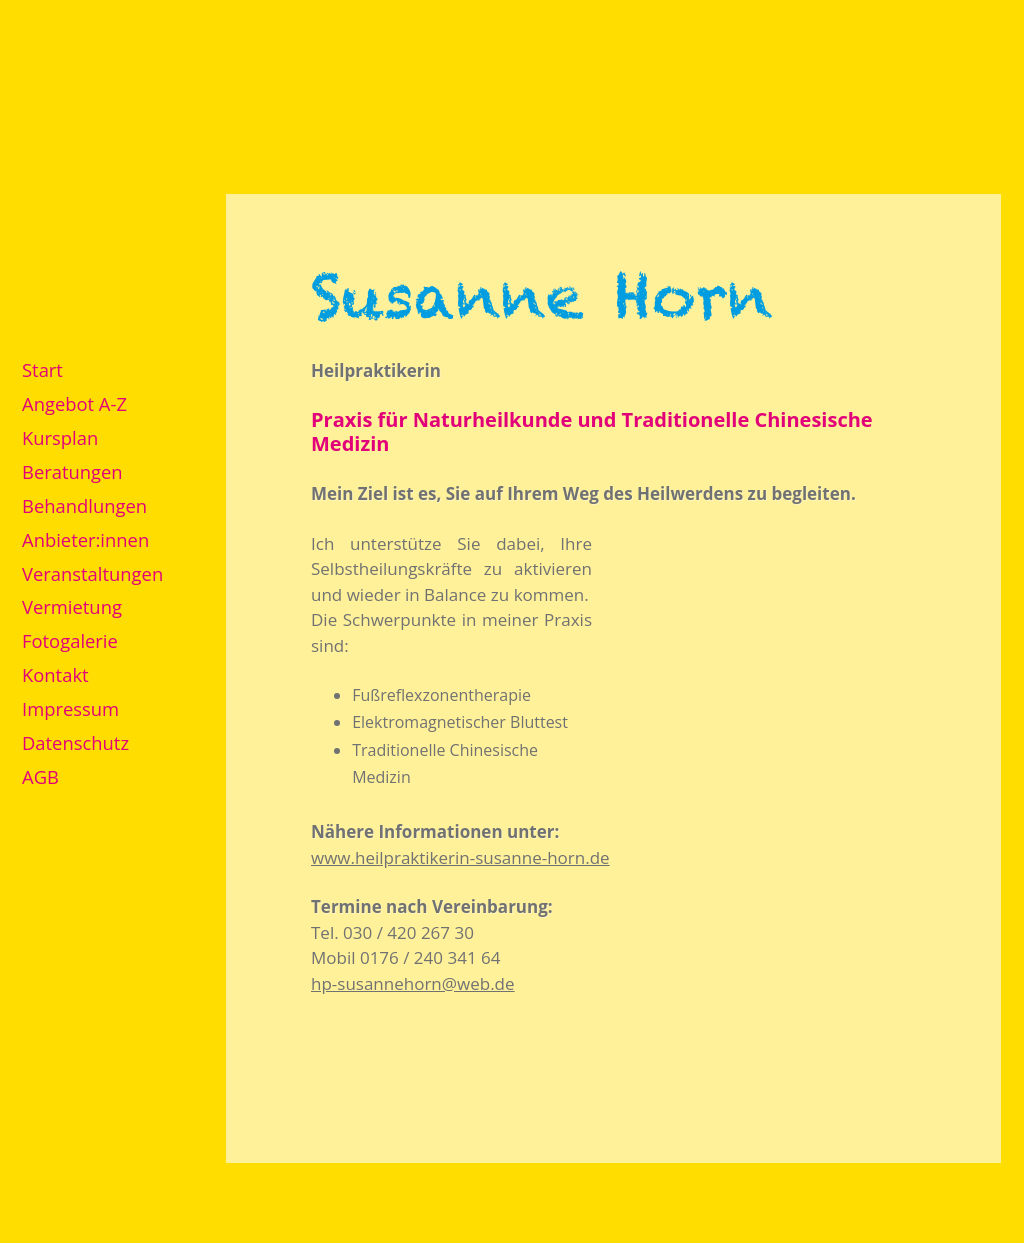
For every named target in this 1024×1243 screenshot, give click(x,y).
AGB (40, 776)
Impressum (70, 708)
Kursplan (60, 437)
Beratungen (72, 471)
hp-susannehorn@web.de (413, 983)
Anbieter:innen (85, 539)
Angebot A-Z (74, 403)
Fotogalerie (70, 640)
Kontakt (55, 674)
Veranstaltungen (92, 573)
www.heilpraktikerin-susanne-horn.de (460, 857)
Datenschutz (75, 742)
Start (42, 369)
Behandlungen (84, 505)
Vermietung (72, 606)
